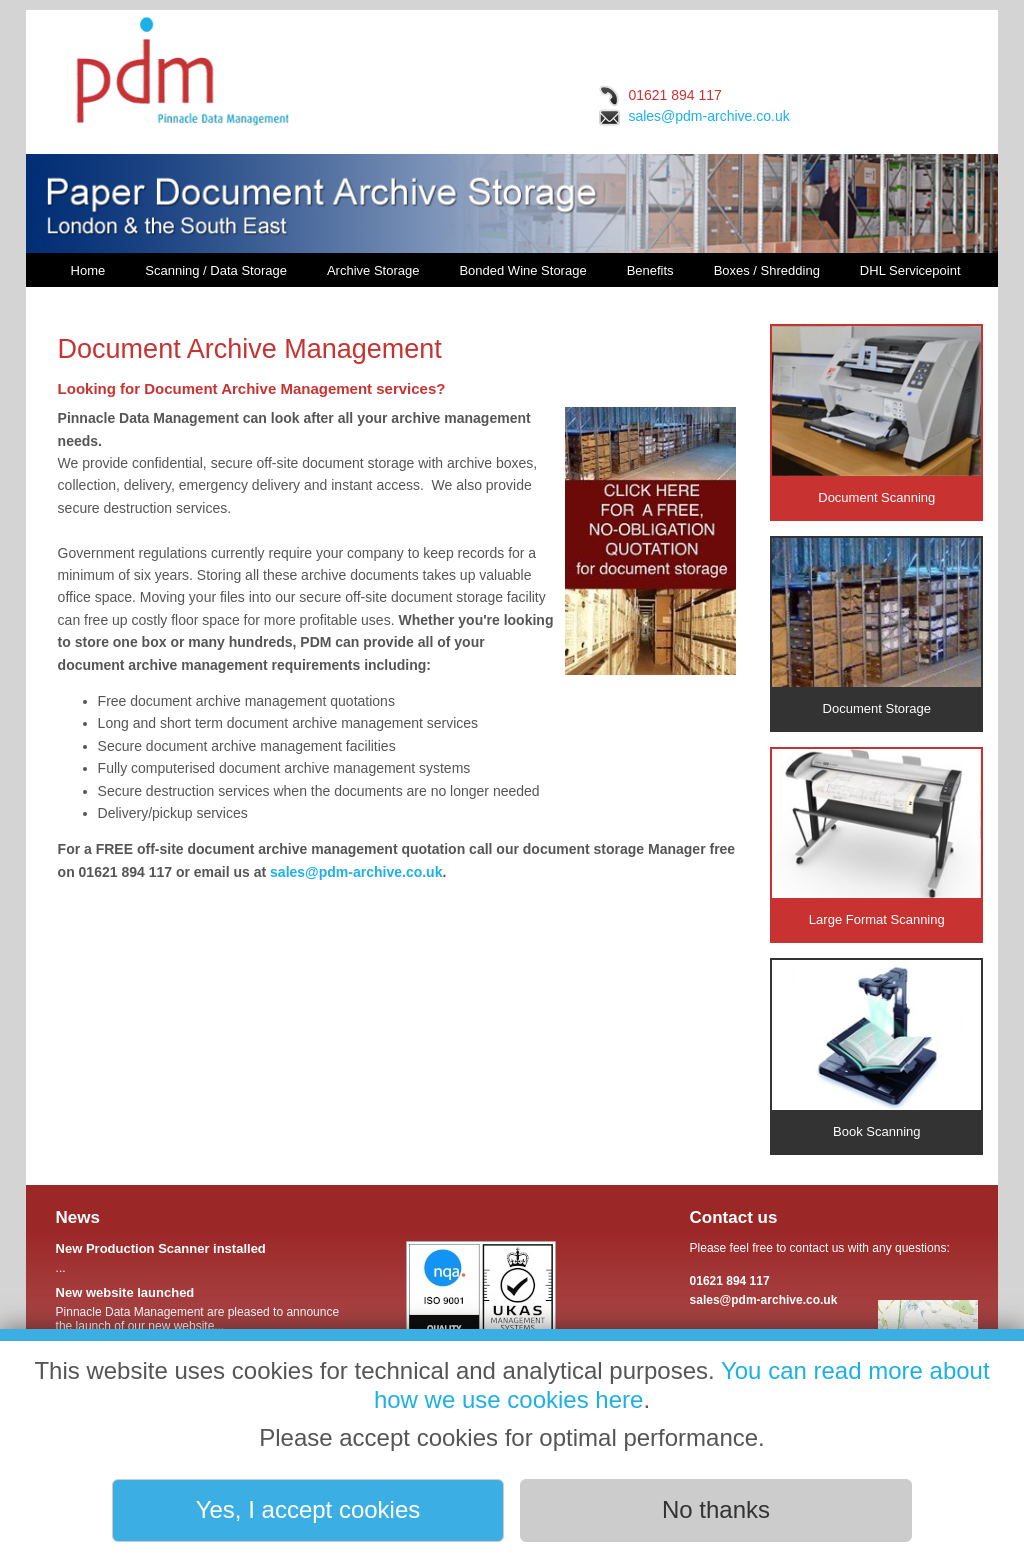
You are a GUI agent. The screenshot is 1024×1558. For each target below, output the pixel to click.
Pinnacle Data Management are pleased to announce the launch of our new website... (200, 1309)
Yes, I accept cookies (308, 1509)
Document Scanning (876, 415)
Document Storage (876, 627)
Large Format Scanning (876, 838)
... (200, 1258)
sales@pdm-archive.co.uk (708, 116)
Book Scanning (876, 1049)
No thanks (716, 1509)
